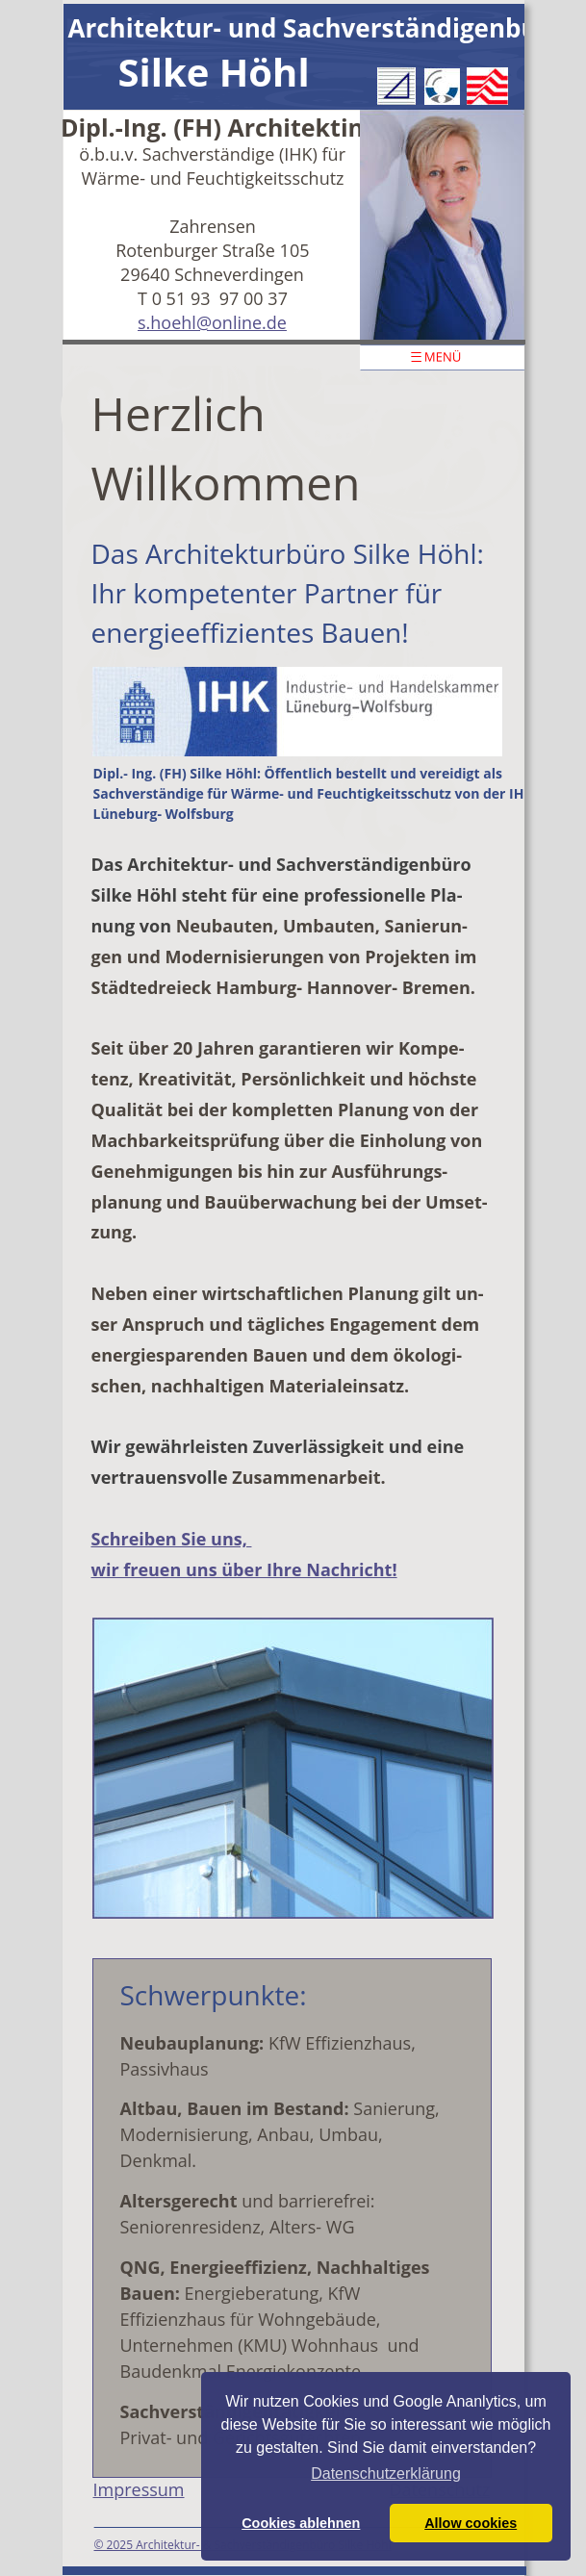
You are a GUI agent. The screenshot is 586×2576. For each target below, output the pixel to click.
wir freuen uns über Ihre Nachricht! (244, 1569)
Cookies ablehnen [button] (301, 2523)
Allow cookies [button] (470, 2523)
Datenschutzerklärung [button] (386, 2473)
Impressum (139, 2489)
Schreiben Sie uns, (171, 1538)
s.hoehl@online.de (212, 322)
